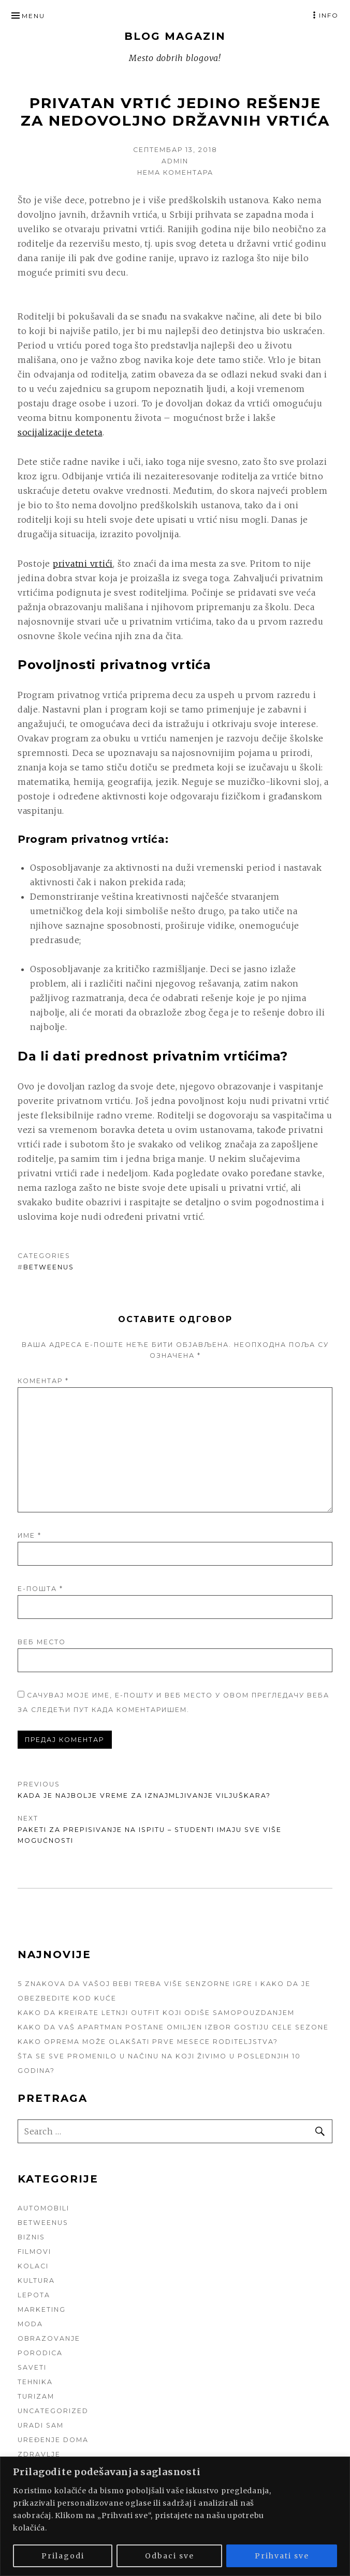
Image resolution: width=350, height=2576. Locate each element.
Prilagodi (62, 2555)
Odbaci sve (169, 2555)
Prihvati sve (282, 2555)
